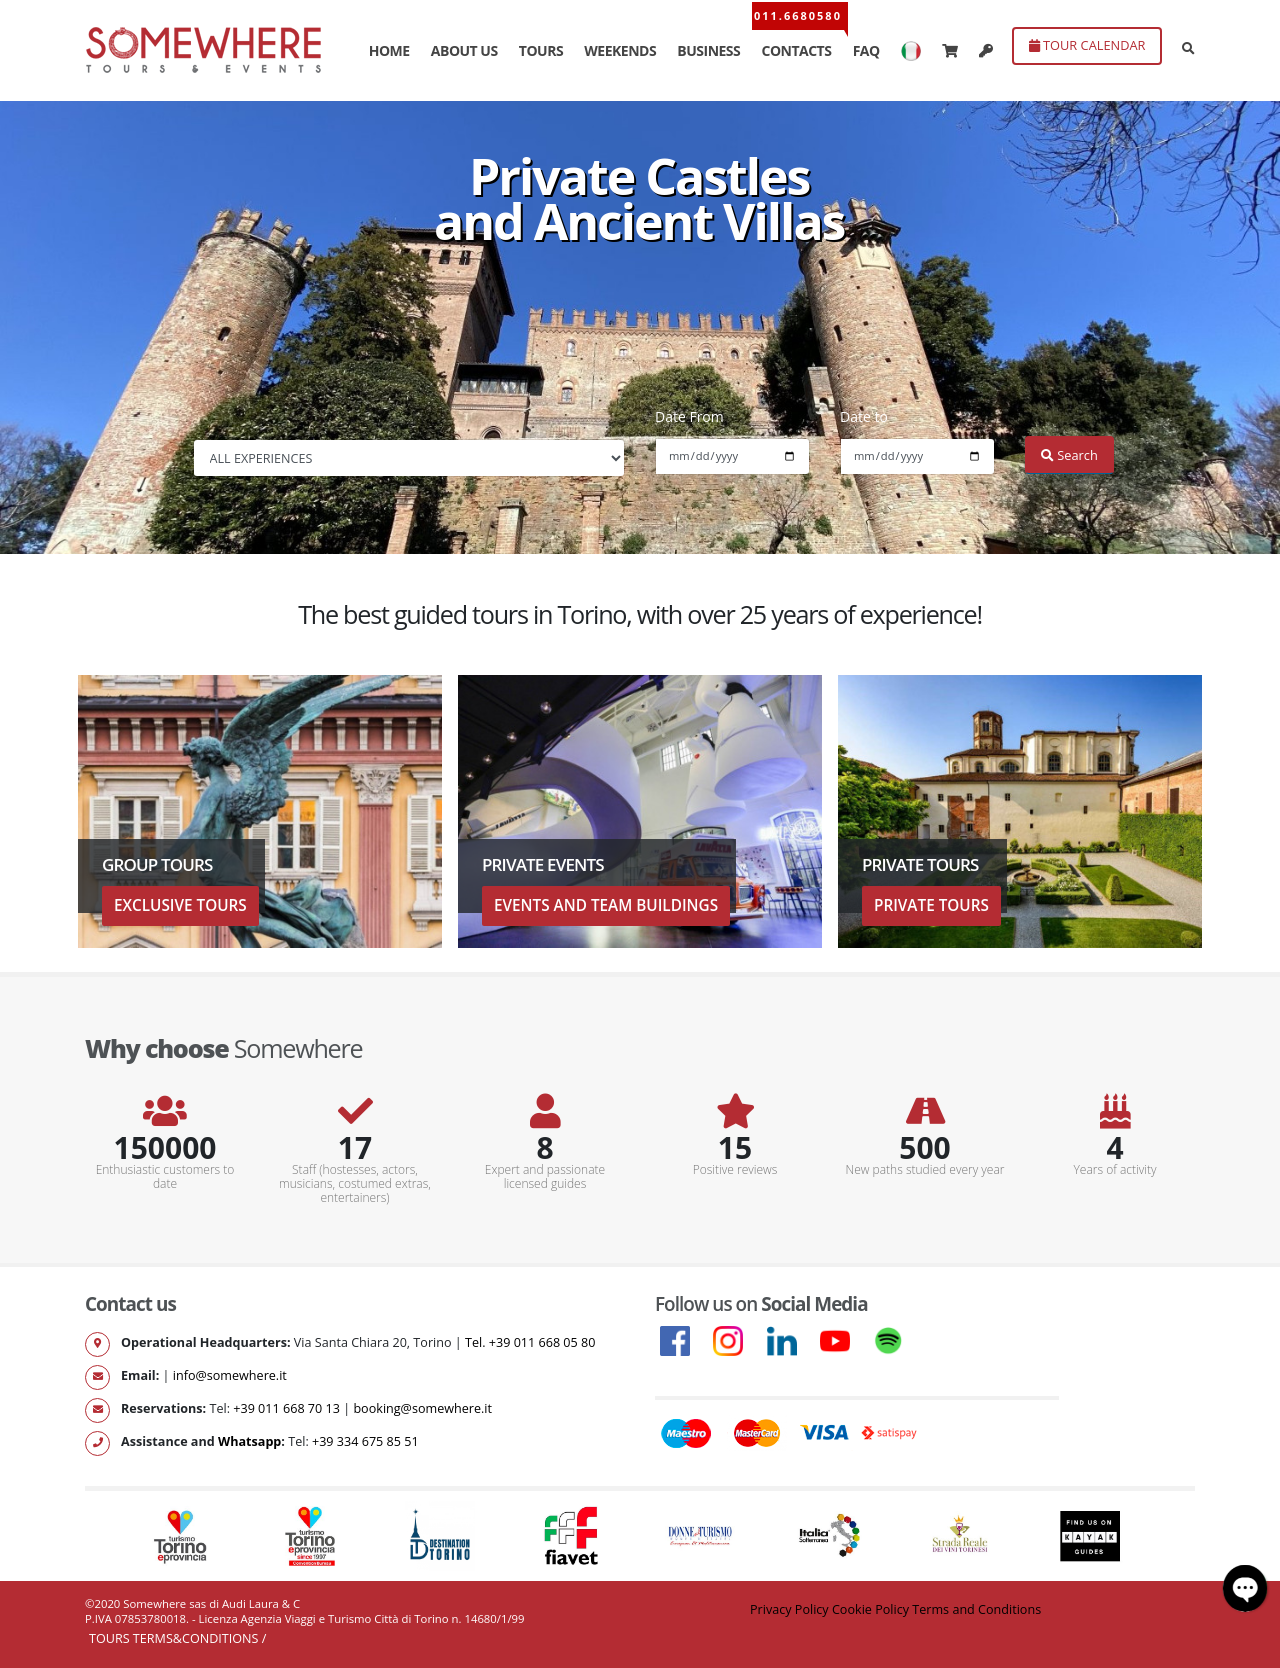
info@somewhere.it (230, 1375)
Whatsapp (249, 1441)
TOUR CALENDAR (1087, 45)
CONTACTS (796, 50)
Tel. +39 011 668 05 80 (530, 1342)
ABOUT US (464, 50)
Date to (864, 416)
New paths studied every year (925, 1170)
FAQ (866, 50)
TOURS (541, 50)
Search (1069, 455)
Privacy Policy (789, 1609)
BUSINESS (708, 50)
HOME (389, 50)
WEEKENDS (620, 50)
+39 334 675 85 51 (365, 1441)
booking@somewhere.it (422, 1408)
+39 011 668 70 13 (286, 1408)
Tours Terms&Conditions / (177, 1638)
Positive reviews (735, 1170)
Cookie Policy (870, 1609)
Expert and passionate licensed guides (545, 1177)
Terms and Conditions (976, 1609)
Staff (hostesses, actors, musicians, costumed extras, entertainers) (355, 1184)
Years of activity (1115, 1170)
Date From (689, 416)
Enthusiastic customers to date (165, 1177)
